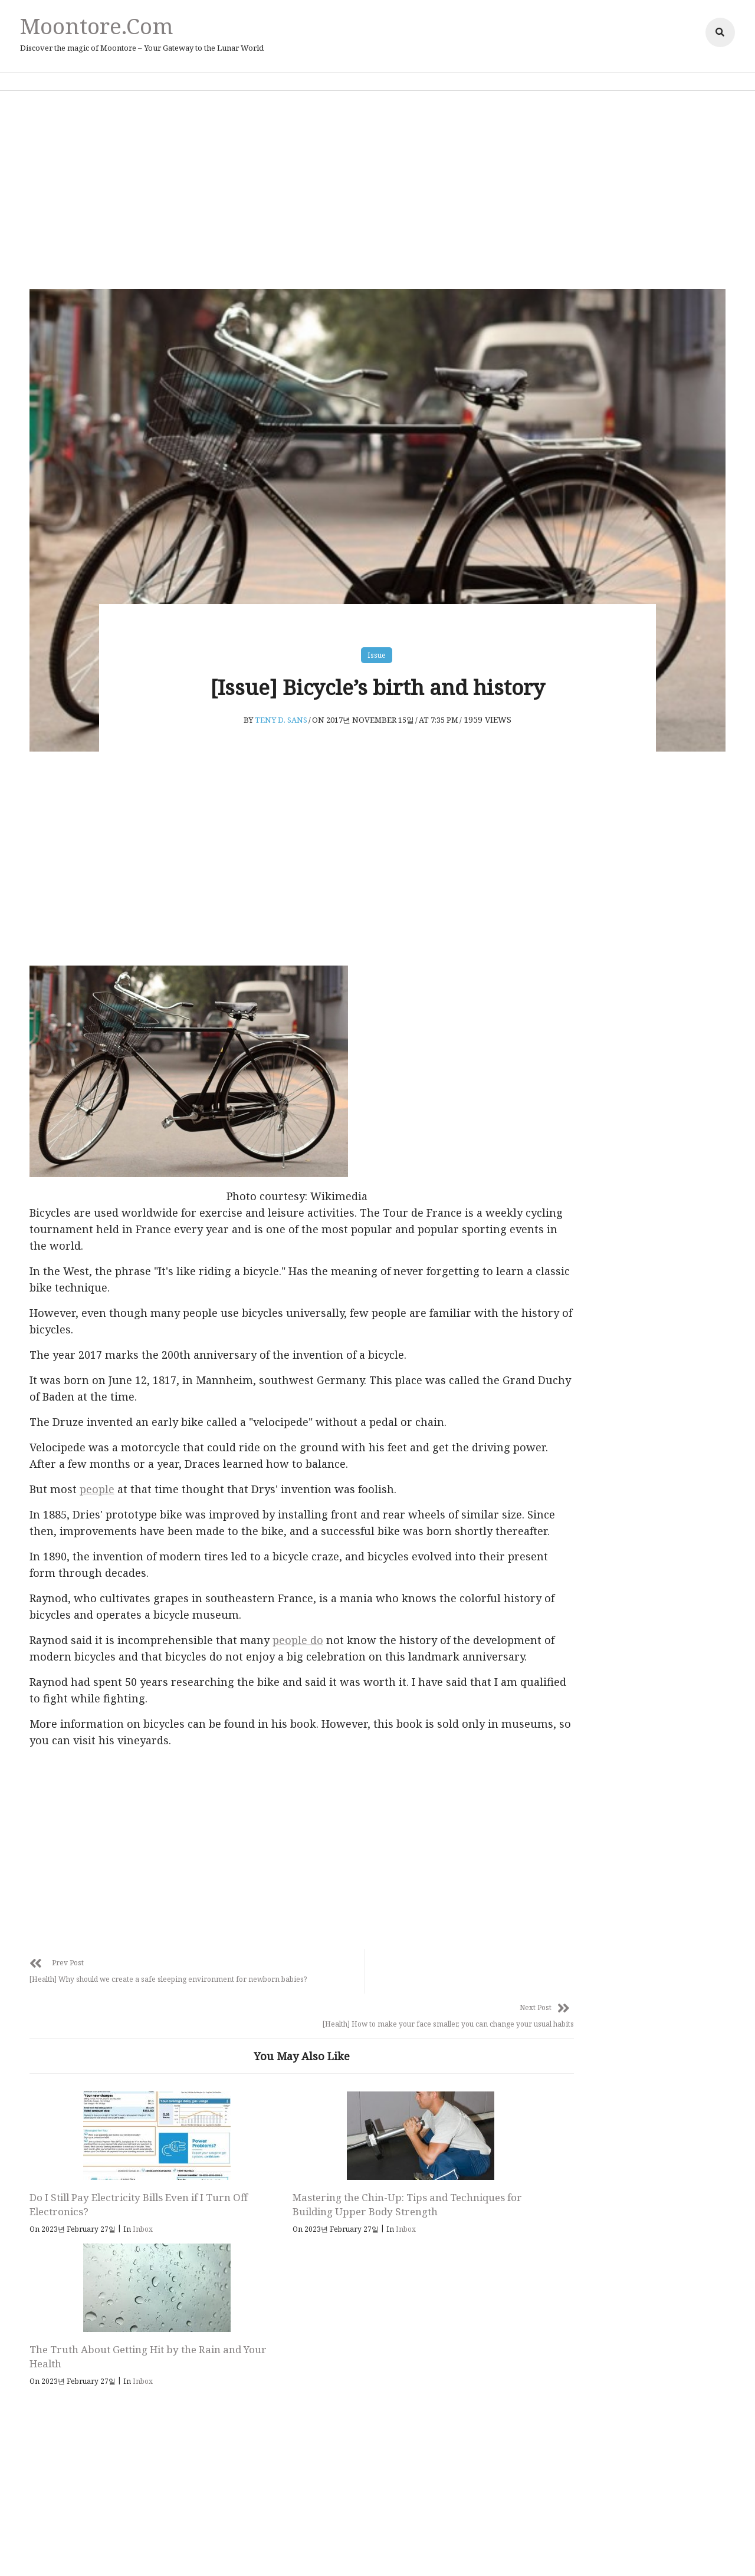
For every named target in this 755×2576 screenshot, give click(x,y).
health (582, 1242)
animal (584, 1213)
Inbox (149, 2227)
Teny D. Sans (281, 712)
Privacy (317, 2550)
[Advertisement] (377, 188)
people (103, 1482)
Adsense (426, 2550)
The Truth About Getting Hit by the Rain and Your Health (433, 2202)
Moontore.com (100, 26)
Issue (376, 646)
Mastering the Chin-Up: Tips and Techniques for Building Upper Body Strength (264, 2209)
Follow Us (385, 2337)
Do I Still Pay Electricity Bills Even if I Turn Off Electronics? (107, 2202)
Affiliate (387, 2550)
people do (303, 1649)
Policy (352, 2550)
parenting (592, 1329)
